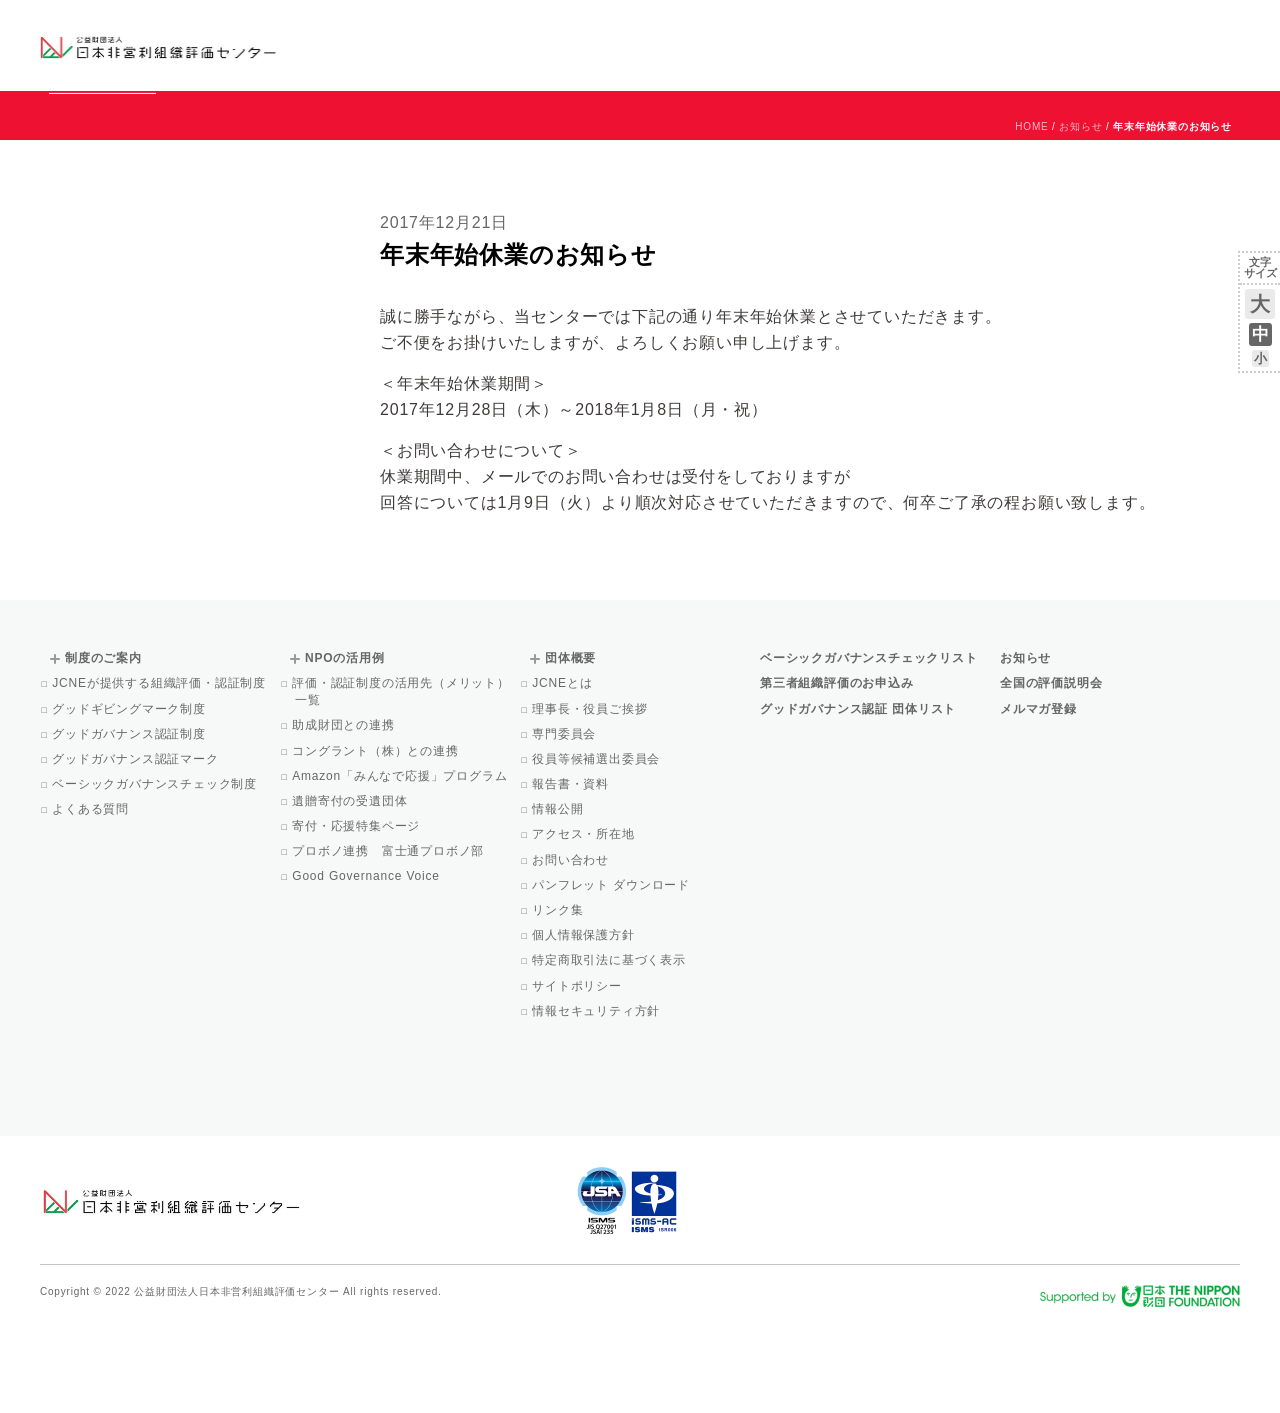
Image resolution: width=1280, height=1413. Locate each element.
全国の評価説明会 (1051, 774)
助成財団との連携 (345, 816)
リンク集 (559, 1001)
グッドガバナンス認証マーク (137, 850)
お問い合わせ (1159, 27)
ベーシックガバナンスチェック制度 (156, 875)
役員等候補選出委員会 (597, 850)
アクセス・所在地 (585, 925)
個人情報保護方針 (585, 1026)
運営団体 (1091, 27)
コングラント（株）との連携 (377, 842)
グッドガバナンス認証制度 (130, 825)
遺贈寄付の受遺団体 (351, 892)
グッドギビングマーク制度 (130, 800)
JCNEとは (563, 774)
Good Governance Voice (367, 967)
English (1221, 27)
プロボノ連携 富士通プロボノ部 (389, 942)
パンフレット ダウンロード (612, 976)
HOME (1031, 217)
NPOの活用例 (888, 44)
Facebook (1007, 60)
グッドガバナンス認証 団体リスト (858, 800)
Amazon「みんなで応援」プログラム (401, 867)
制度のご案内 (744, 44)
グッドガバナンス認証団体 (393, 44)
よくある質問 (92, 900)
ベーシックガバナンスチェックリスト (576, 44)
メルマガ (1057, 60)
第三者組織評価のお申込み (837, 774)
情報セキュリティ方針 (597, 1102)
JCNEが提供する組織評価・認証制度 (160, 774)
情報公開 (559, 900)
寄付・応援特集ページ (357, 917)
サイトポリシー (578, 1077)
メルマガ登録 (1038, 800)
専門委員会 (565, 825)
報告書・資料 (572, 875)
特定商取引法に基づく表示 (610, 1051)
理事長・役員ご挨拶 (591, 800)
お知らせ (1036, 27)
